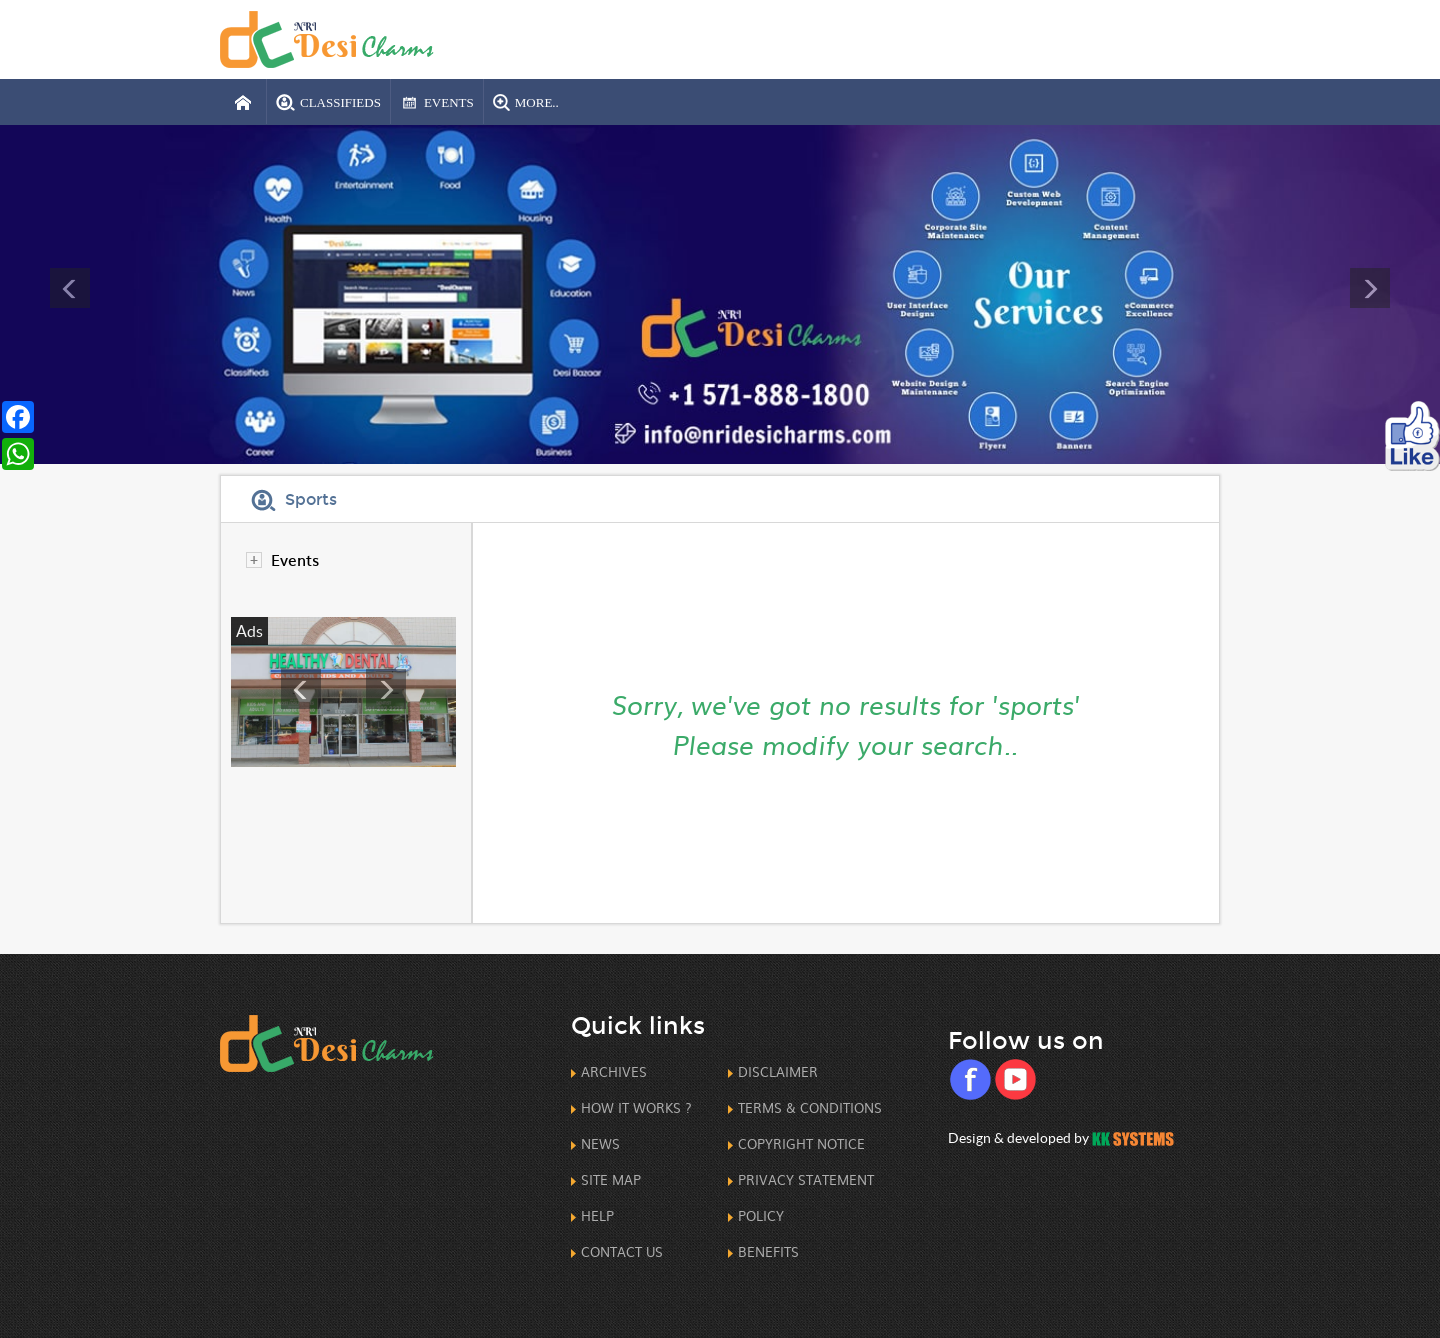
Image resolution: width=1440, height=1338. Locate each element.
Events (295, 559)
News (600, 1143)
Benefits (768, 1251)
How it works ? (636, 1107)
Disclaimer (778, 1071)
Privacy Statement (806, 1179)
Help (597, 1215)
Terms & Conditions (810, 1107)
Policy (761, 1215)
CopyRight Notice (801, 1143)
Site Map (611, 1179)
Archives (614, 1071)
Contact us (622, 1251)
